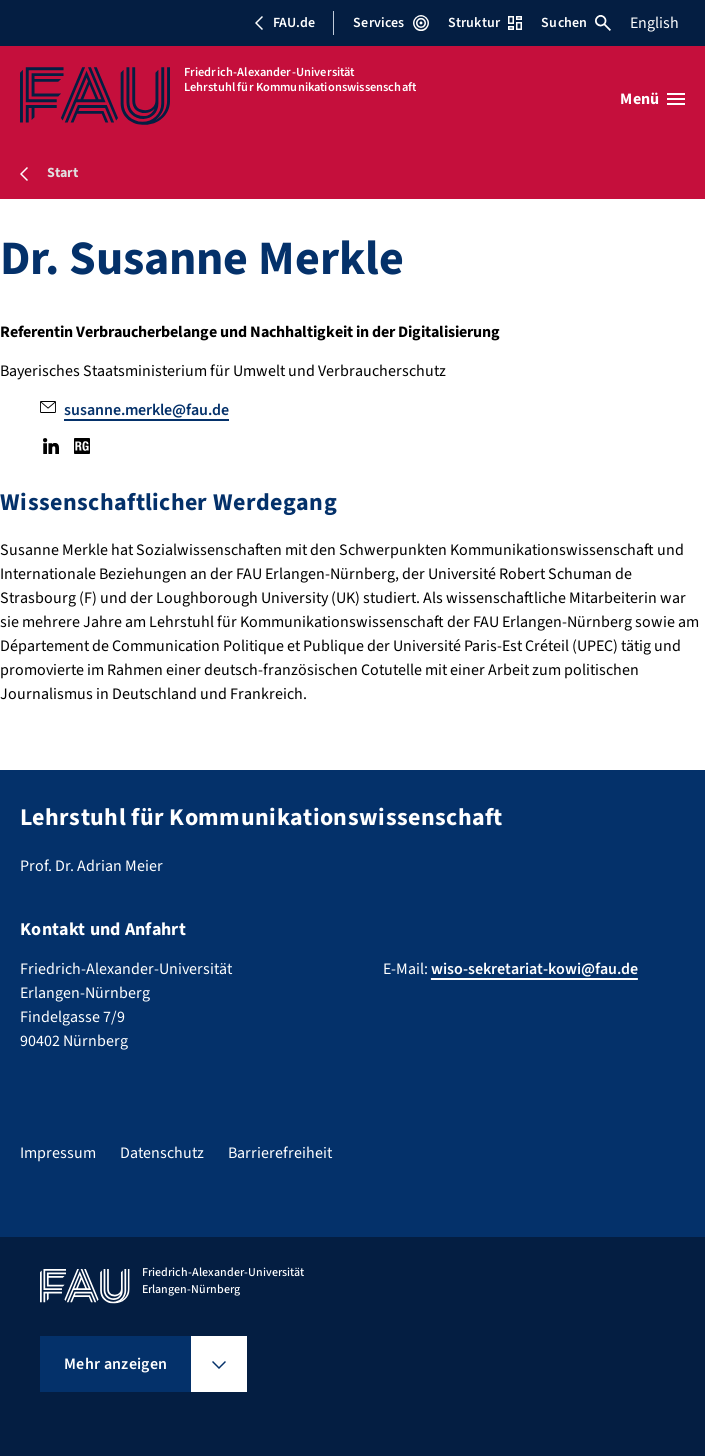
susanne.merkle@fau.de (146, 410)
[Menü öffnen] (652, 99)
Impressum (58, 1153)
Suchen (576, 23)
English (654, 23)
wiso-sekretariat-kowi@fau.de (534, 969)
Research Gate (81, 446)
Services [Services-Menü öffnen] (390, 23)
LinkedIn (51, 446)
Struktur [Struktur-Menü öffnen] (485, 23)
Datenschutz (162, 1153)
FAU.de (284, 23)
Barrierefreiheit (280, 1153)
